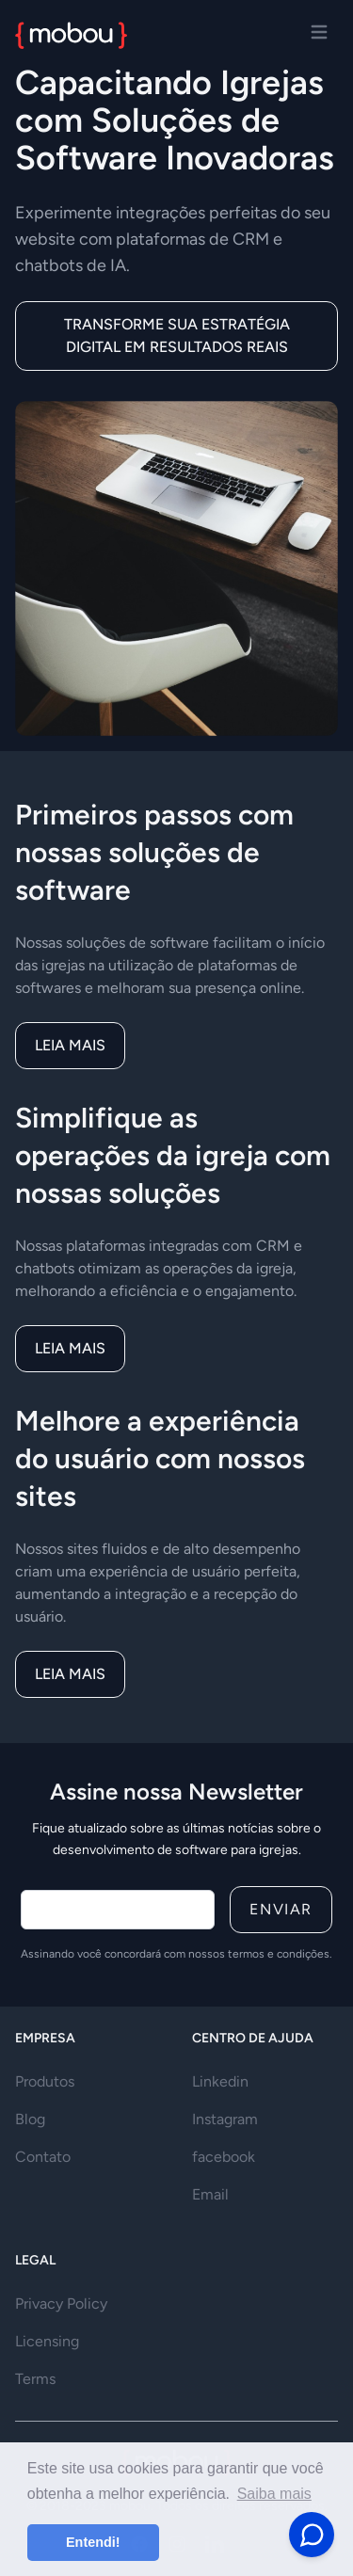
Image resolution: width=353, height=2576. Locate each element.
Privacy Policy (61, 2303)
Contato (43, 2157)
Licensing (47, 2341)
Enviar (281, 1909)
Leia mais (70, 1045)
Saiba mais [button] (274, 2494)
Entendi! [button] (93, 2542)
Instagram (225, 2119)
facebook (223, 2157)
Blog (30, 2119)
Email (210, 2194)
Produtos (44, 2081)
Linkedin (220, 2081)
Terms (35, 2379)
